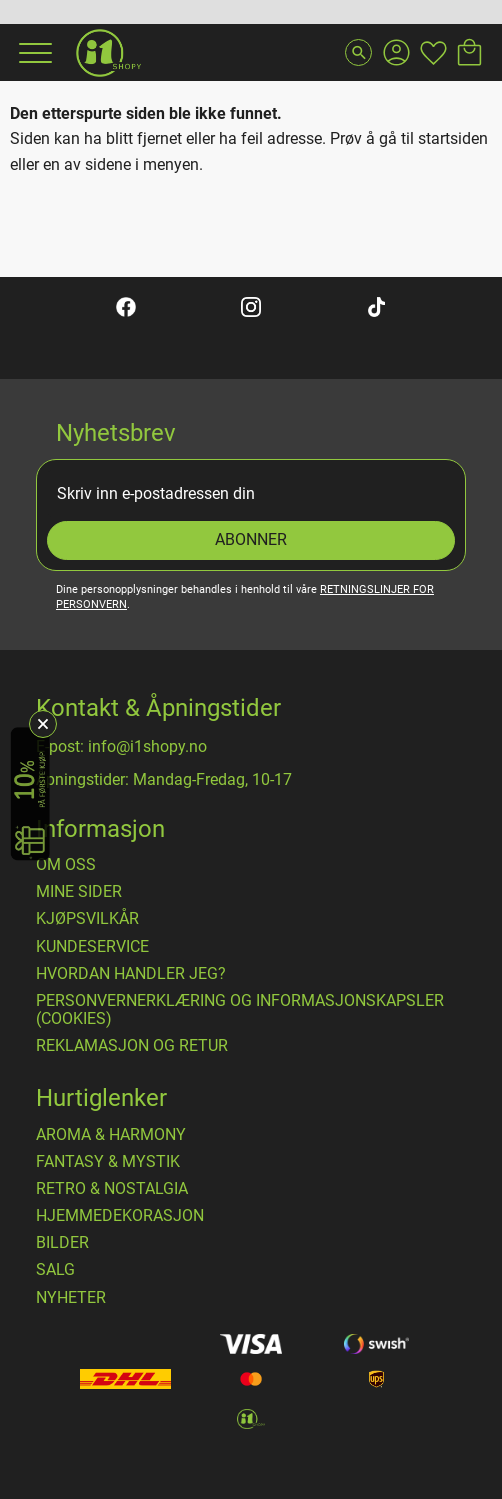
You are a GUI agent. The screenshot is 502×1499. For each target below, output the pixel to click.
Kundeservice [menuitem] (92, 947)
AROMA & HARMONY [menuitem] (111, 1135)
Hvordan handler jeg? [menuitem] (131, 974)
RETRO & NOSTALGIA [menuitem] (112, 1189)
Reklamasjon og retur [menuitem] (132, 1046)
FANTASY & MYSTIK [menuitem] (108, 1162)
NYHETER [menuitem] (71, 1298)
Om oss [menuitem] (66, 865)
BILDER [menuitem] (62, 1243)
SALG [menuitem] (55, 1270)
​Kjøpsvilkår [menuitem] (87, 919)
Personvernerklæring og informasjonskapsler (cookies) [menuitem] (240, 1009)
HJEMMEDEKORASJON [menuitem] (120, 1216)
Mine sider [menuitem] (79, 892)
